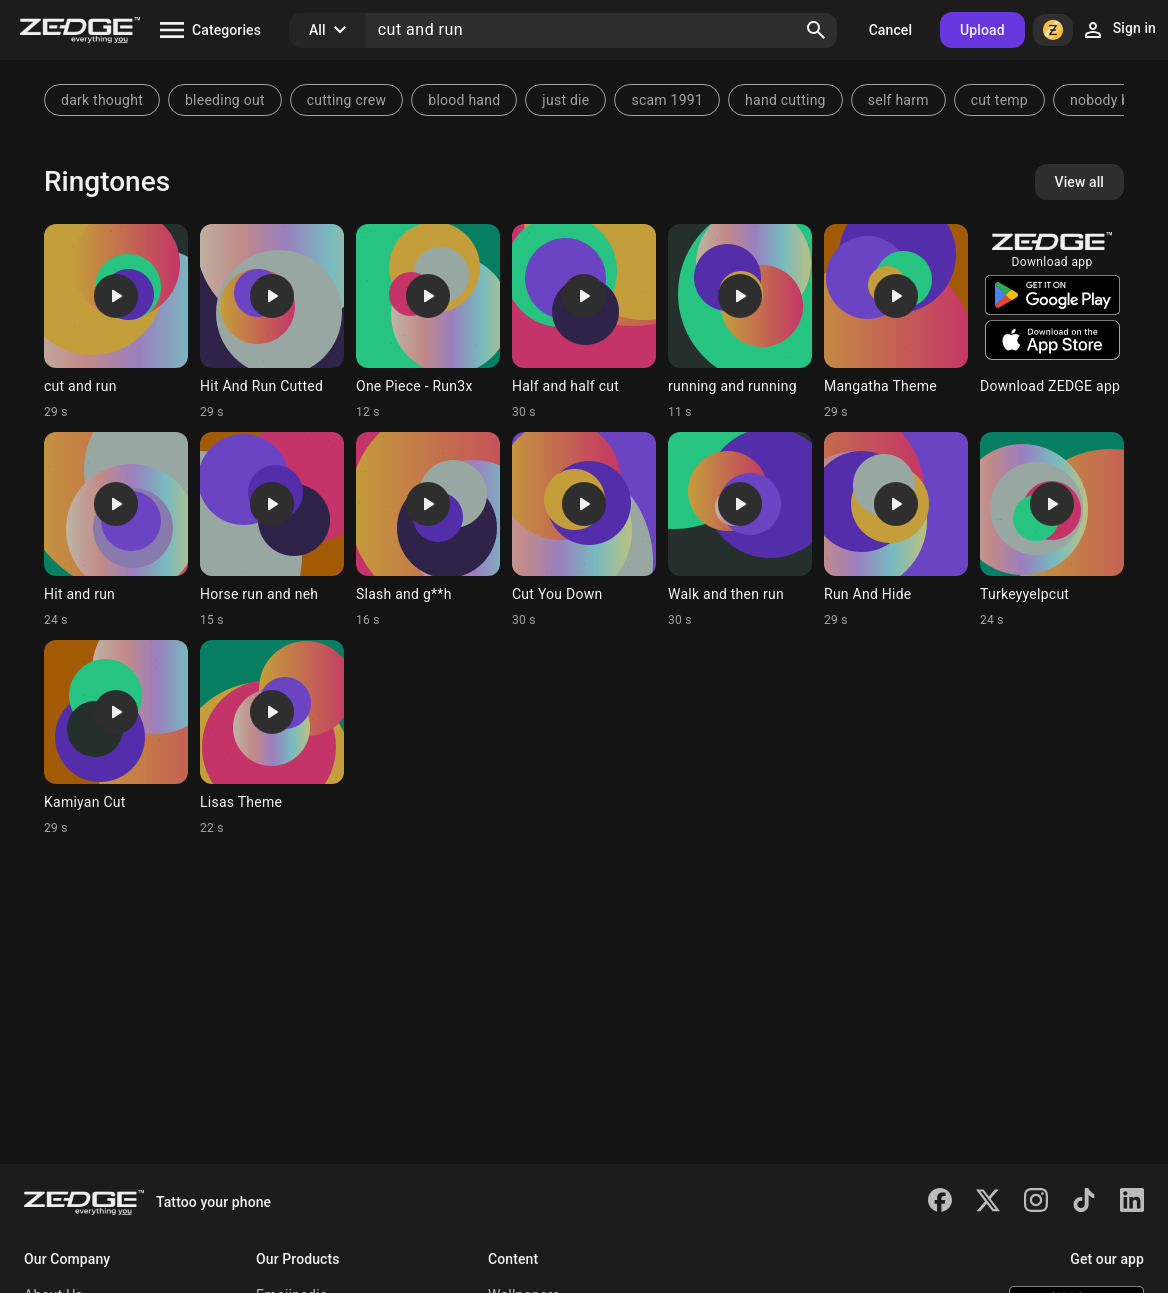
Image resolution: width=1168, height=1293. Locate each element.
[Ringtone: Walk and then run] (740, 530)
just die (565, 100)
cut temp (999, 100)
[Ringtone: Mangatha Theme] (896, 322)
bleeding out (225, 100)
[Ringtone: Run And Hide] (896, 530)
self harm (898, 100)
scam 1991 (667, 100)
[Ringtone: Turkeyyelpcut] (1052, 530)
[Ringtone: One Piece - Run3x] (428, 322)
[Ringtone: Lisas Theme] (272, 738)
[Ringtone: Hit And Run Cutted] (272, 322)
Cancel (890, 30)
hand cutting (785, 100)
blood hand (464, 100)
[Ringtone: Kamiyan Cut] (116, 738)
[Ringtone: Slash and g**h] (428, 530)
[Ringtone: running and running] (740, 322)
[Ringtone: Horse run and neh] (272, 530)
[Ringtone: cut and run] (116, 322)
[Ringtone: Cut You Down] (584, 530)
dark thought (102, 100)
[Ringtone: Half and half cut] (584, 322)
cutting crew (347, 100)
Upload (982, 30)
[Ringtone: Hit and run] (116, 530)
